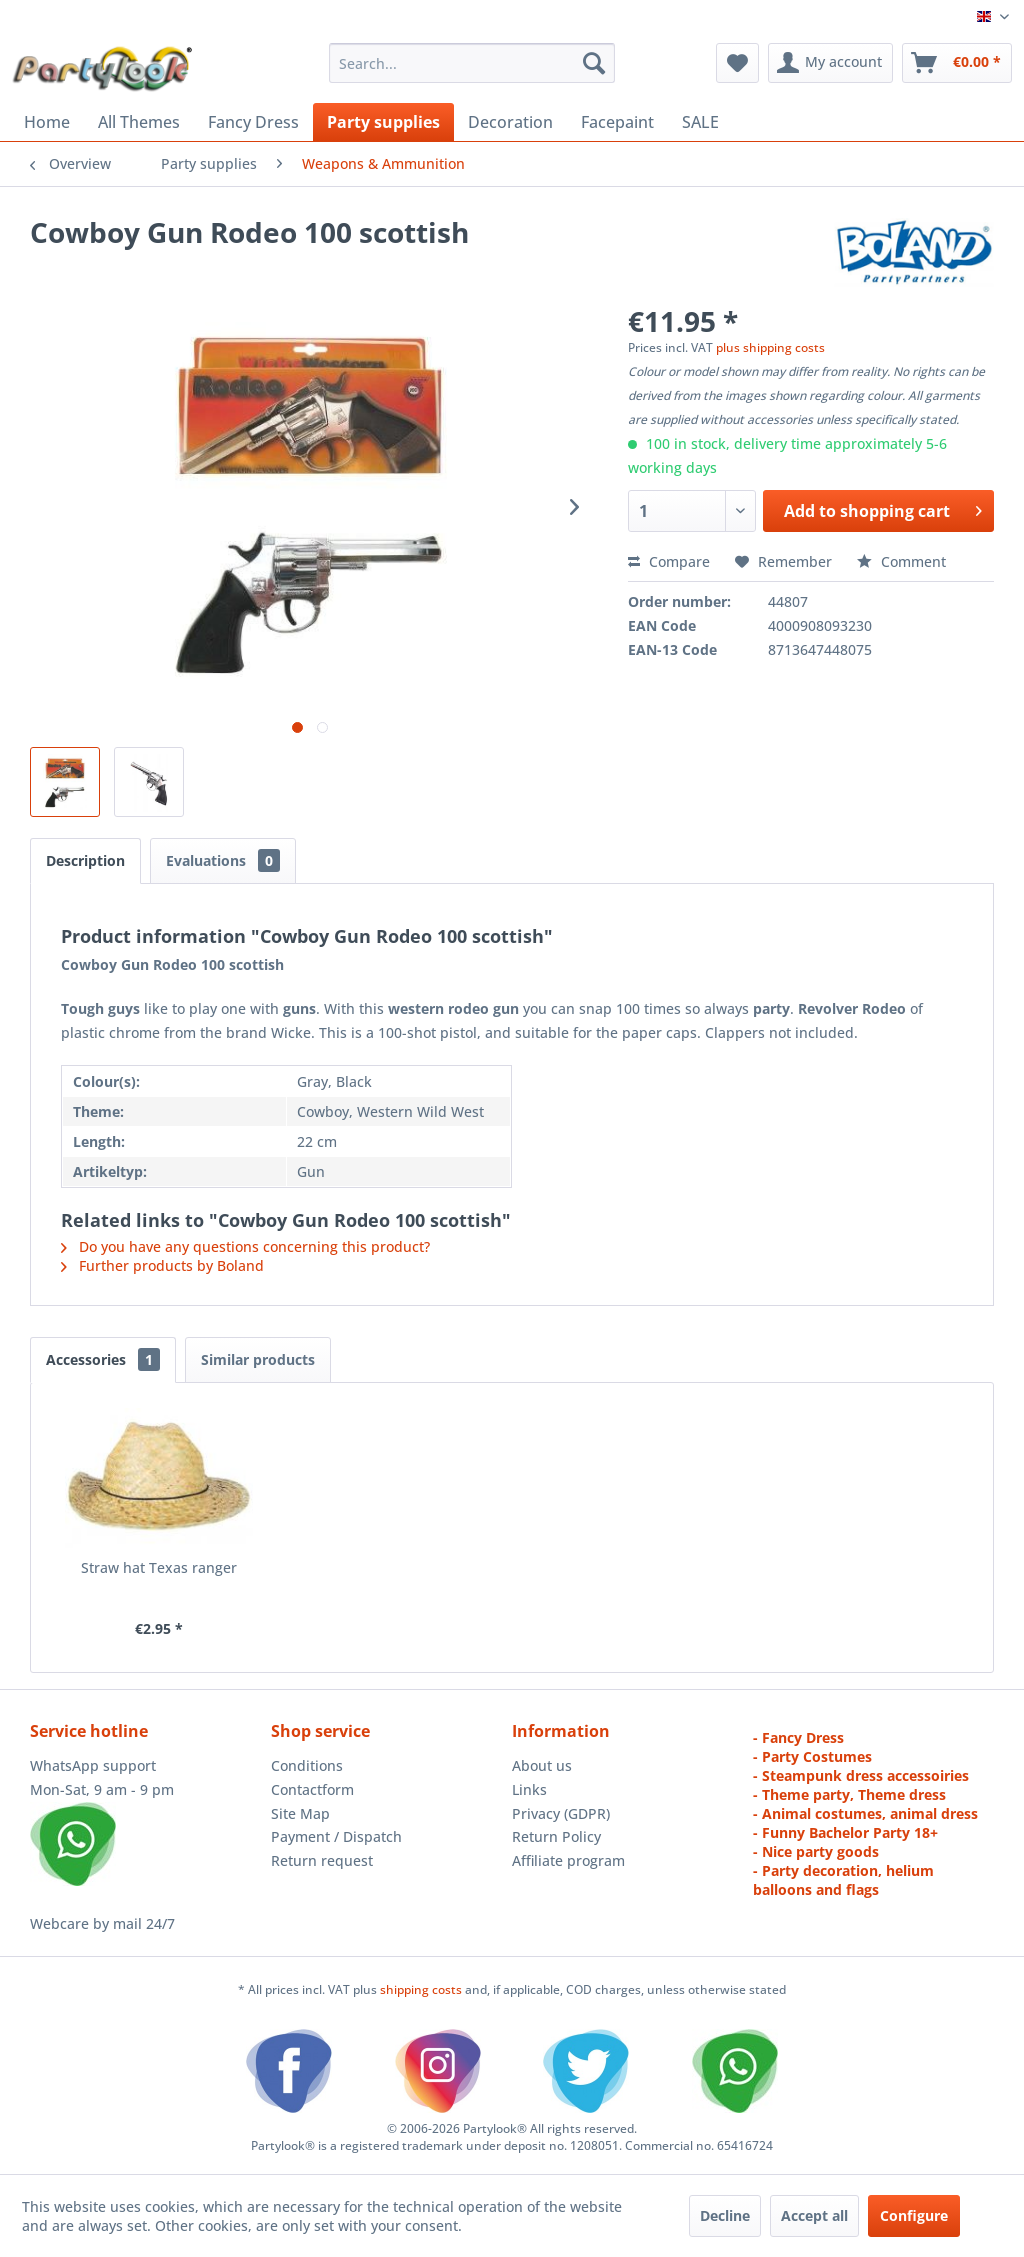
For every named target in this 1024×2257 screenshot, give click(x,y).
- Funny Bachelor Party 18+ (845, 1832)
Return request (322, 1860)
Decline (725, 2215)
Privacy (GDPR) (561, 1813)
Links (529, 1789)
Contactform (312, 1789)
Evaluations (223, 860)
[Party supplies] (383, 122)
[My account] (830, 63)
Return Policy (556, 1836)
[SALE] (700, 122)
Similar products (258, 1359)
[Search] (594, 63)
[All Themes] (139, 122)
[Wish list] (737, 63)
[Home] (47, 122)
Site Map (300, 1813)
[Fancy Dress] (253, 122)
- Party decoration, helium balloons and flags (843, 1880)
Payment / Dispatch (336, 1836)
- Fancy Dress (798, 1737)
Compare (669, 561)
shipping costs (422, 1989)
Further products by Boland (162, 1265)
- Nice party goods (816, 1851)
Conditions (307, 1765)
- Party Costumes (812, 1756)
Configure (914, 2215)
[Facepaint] (617, 122)
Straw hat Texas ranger (159, 1567)
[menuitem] (472, 63)
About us (542, 1765)
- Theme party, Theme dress (849, 1794)
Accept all (814, 2215)
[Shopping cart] (957, 63)
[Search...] (472, 63)
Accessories (103, 1359)
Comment (901, 561)
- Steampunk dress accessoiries (861, 1775)
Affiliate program (568, 1860)
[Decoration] (510, 122)
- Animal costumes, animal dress (865, 1813)
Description (85, 860)
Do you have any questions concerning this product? (245, 1246)
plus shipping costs (770, 347)
